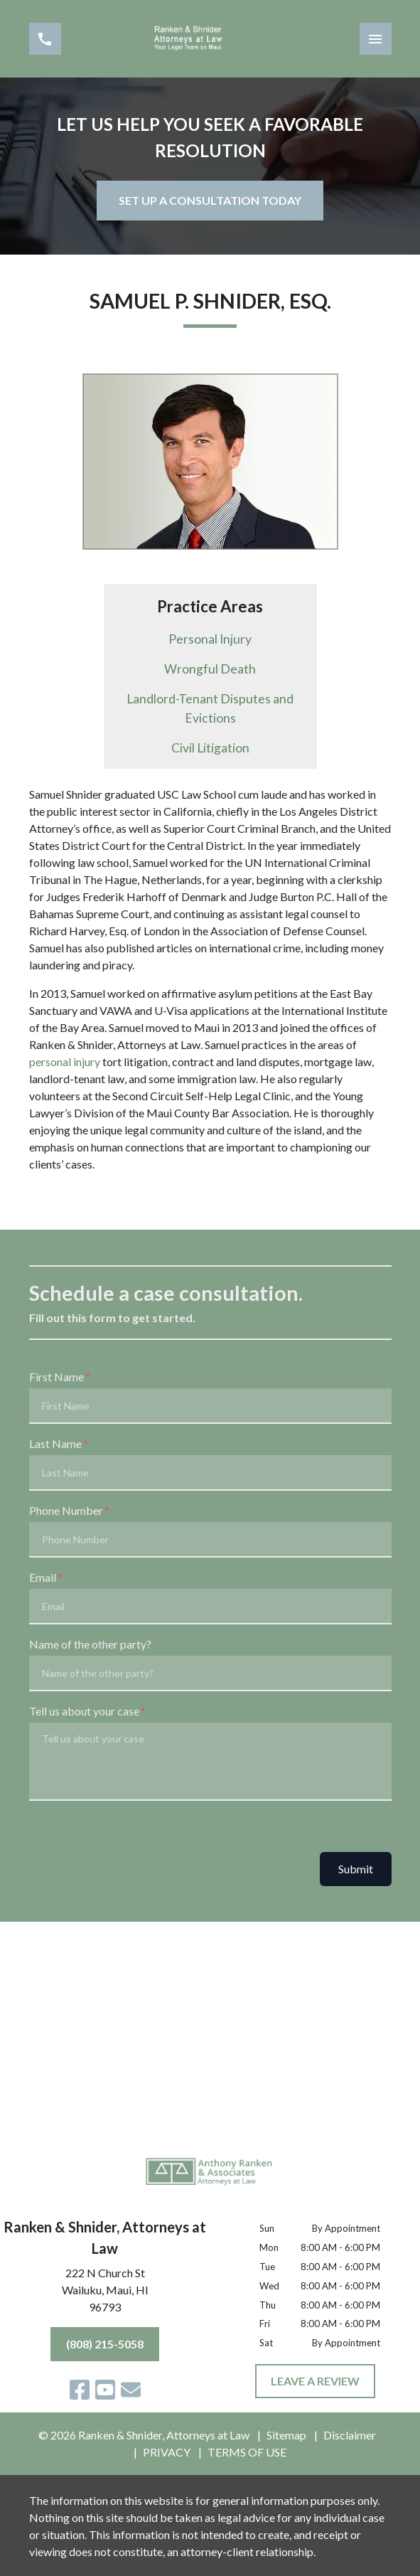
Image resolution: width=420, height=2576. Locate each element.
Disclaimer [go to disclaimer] (349, 2435)
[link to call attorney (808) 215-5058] (45, 39)
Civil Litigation (210, 747)
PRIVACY (166, 2452)
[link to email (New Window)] (131, 2389)
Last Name (55, 1443)
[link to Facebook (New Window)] (80, 2389)
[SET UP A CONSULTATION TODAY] (210, 200)
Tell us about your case (84, 1711)
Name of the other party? (90, 1644)
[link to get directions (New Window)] (105, 2292)
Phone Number (66, 1510)
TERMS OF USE (247, 2452)
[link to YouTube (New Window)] (105, 2389)
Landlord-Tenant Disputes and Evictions (210, 708)
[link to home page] (210, 39)
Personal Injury (210, 639)
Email (42, 1577)
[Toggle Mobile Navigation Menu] (376, 39)
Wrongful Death (210, 668)
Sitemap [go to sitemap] (286, 2435)
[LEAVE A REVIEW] (315, 2381)
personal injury (64, 1061)
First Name (56, 1376)
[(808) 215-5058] (104, 2344)
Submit (355, 1868)
